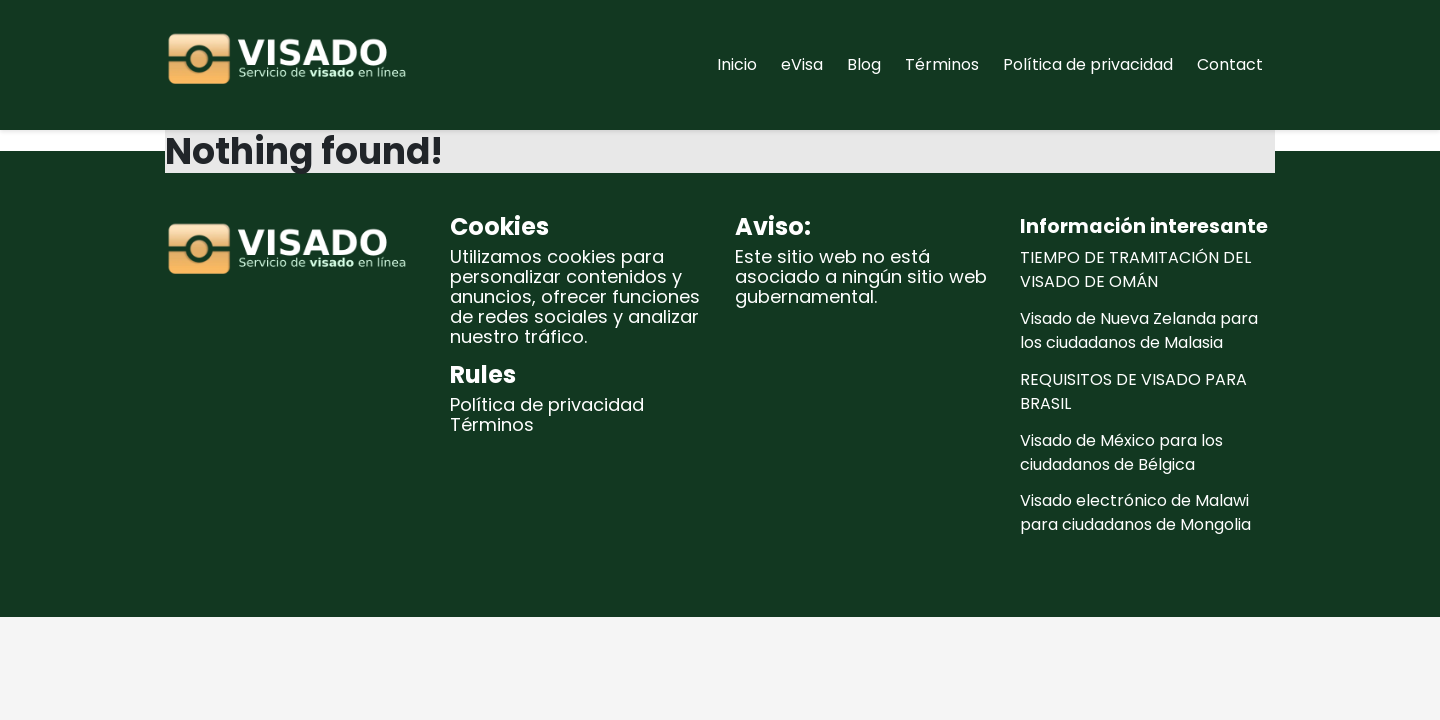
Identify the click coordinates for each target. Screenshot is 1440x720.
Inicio (737, 64)
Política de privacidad (1088, 64)
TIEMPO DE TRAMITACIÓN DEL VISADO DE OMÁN (1135, 269)
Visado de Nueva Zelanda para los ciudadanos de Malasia (1139, 330)
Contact (1230, 64)
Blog (864, 64)
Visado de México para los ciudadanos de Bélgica (1121, 452)
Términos (942, 64)
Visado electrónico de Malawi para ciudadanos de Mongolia (1135, 512)
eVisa (802, 64)
